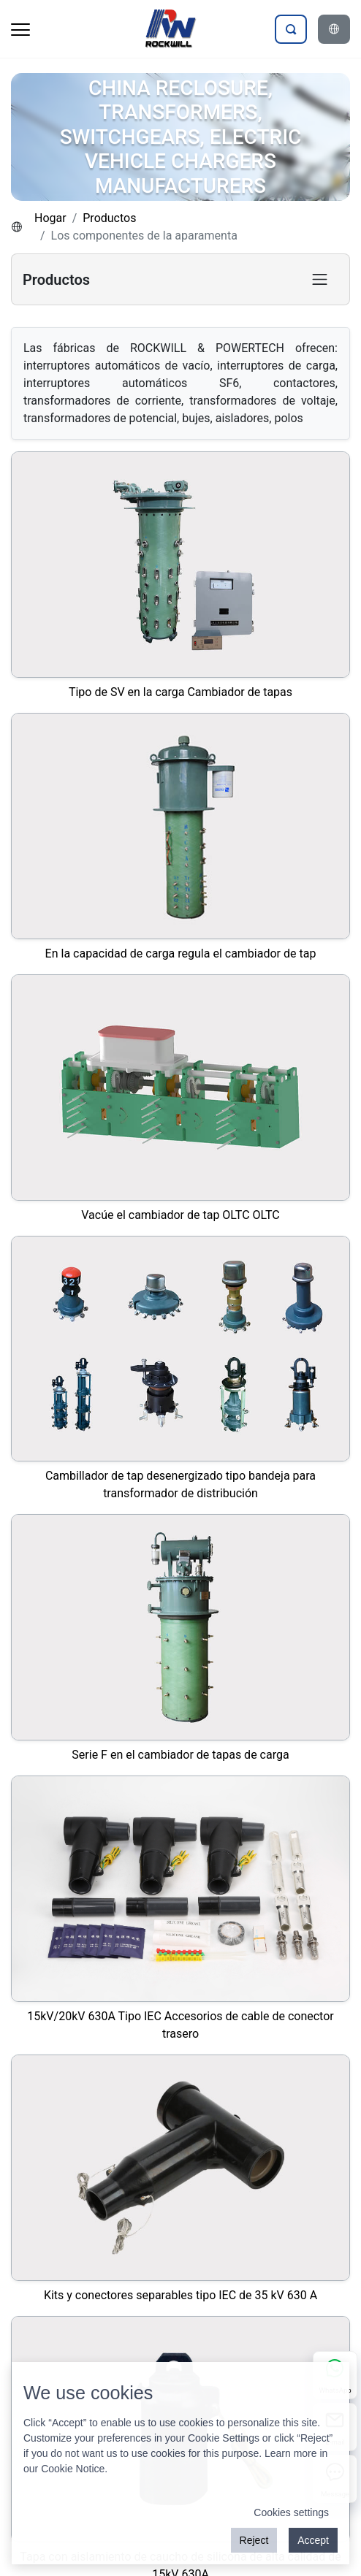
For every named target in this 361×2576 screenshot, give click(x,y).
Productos (109, 218)
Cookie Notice (72, 2468)
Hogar (50, 218)
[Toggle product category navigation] (319, 279)
